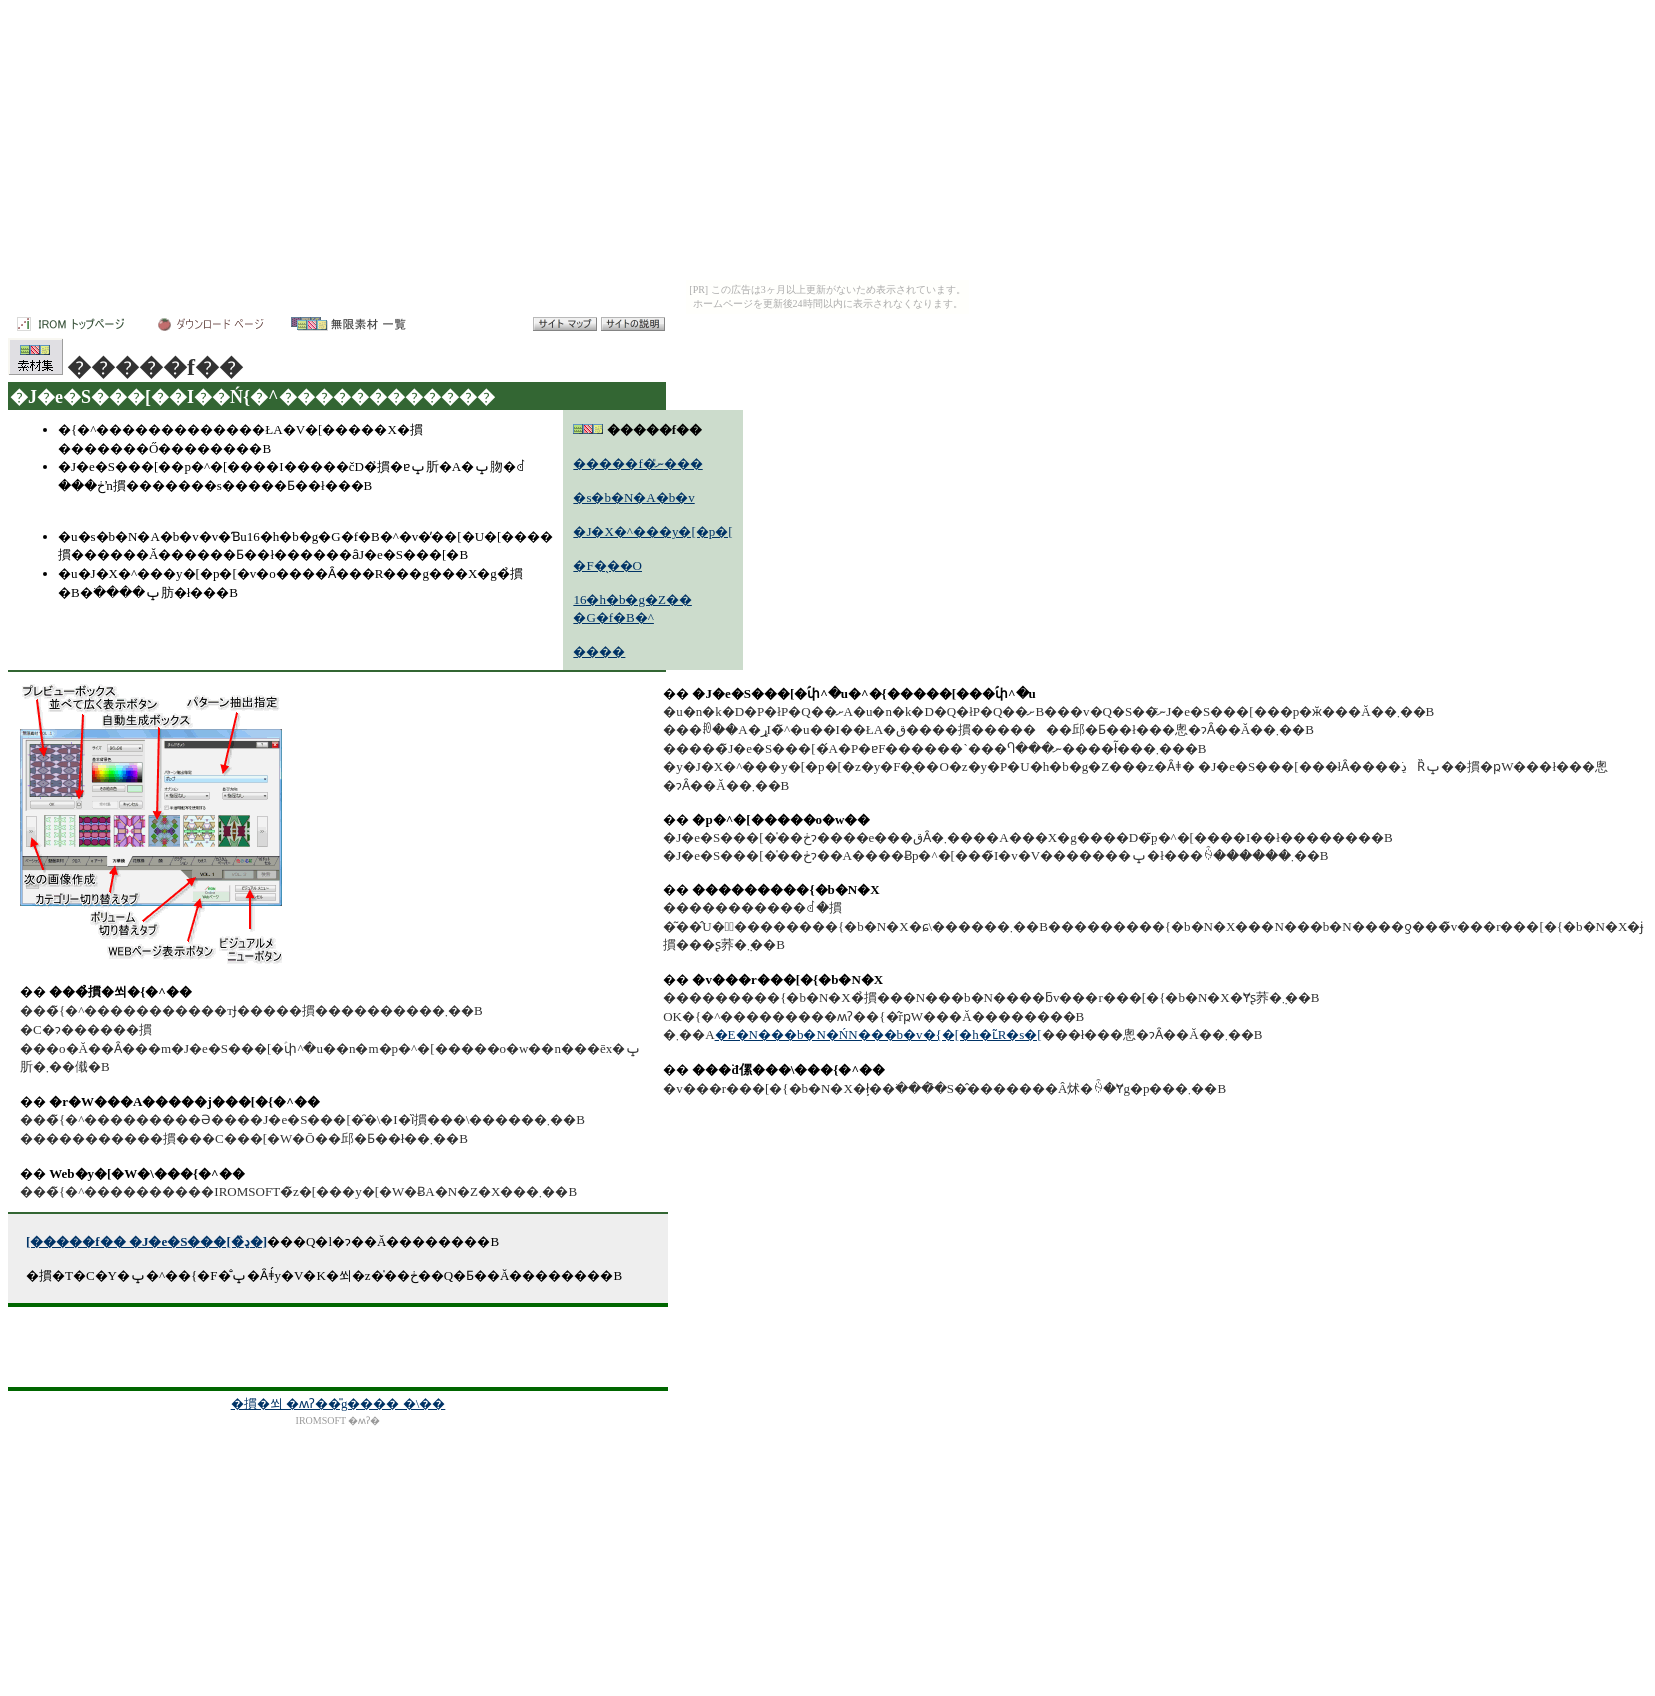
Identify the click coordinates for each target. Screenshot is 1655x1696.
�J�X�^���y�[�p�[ (652, 531)
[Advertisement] (338, 1347)
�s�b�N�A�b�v (633, 497)
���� (599, 651)
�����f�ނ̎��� (637, 463)
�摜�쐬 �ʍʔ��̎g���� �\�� (338, 1403)
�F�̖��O (607, 565)
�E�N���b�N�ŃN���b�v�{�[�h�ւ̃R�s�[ (878, 1034)
